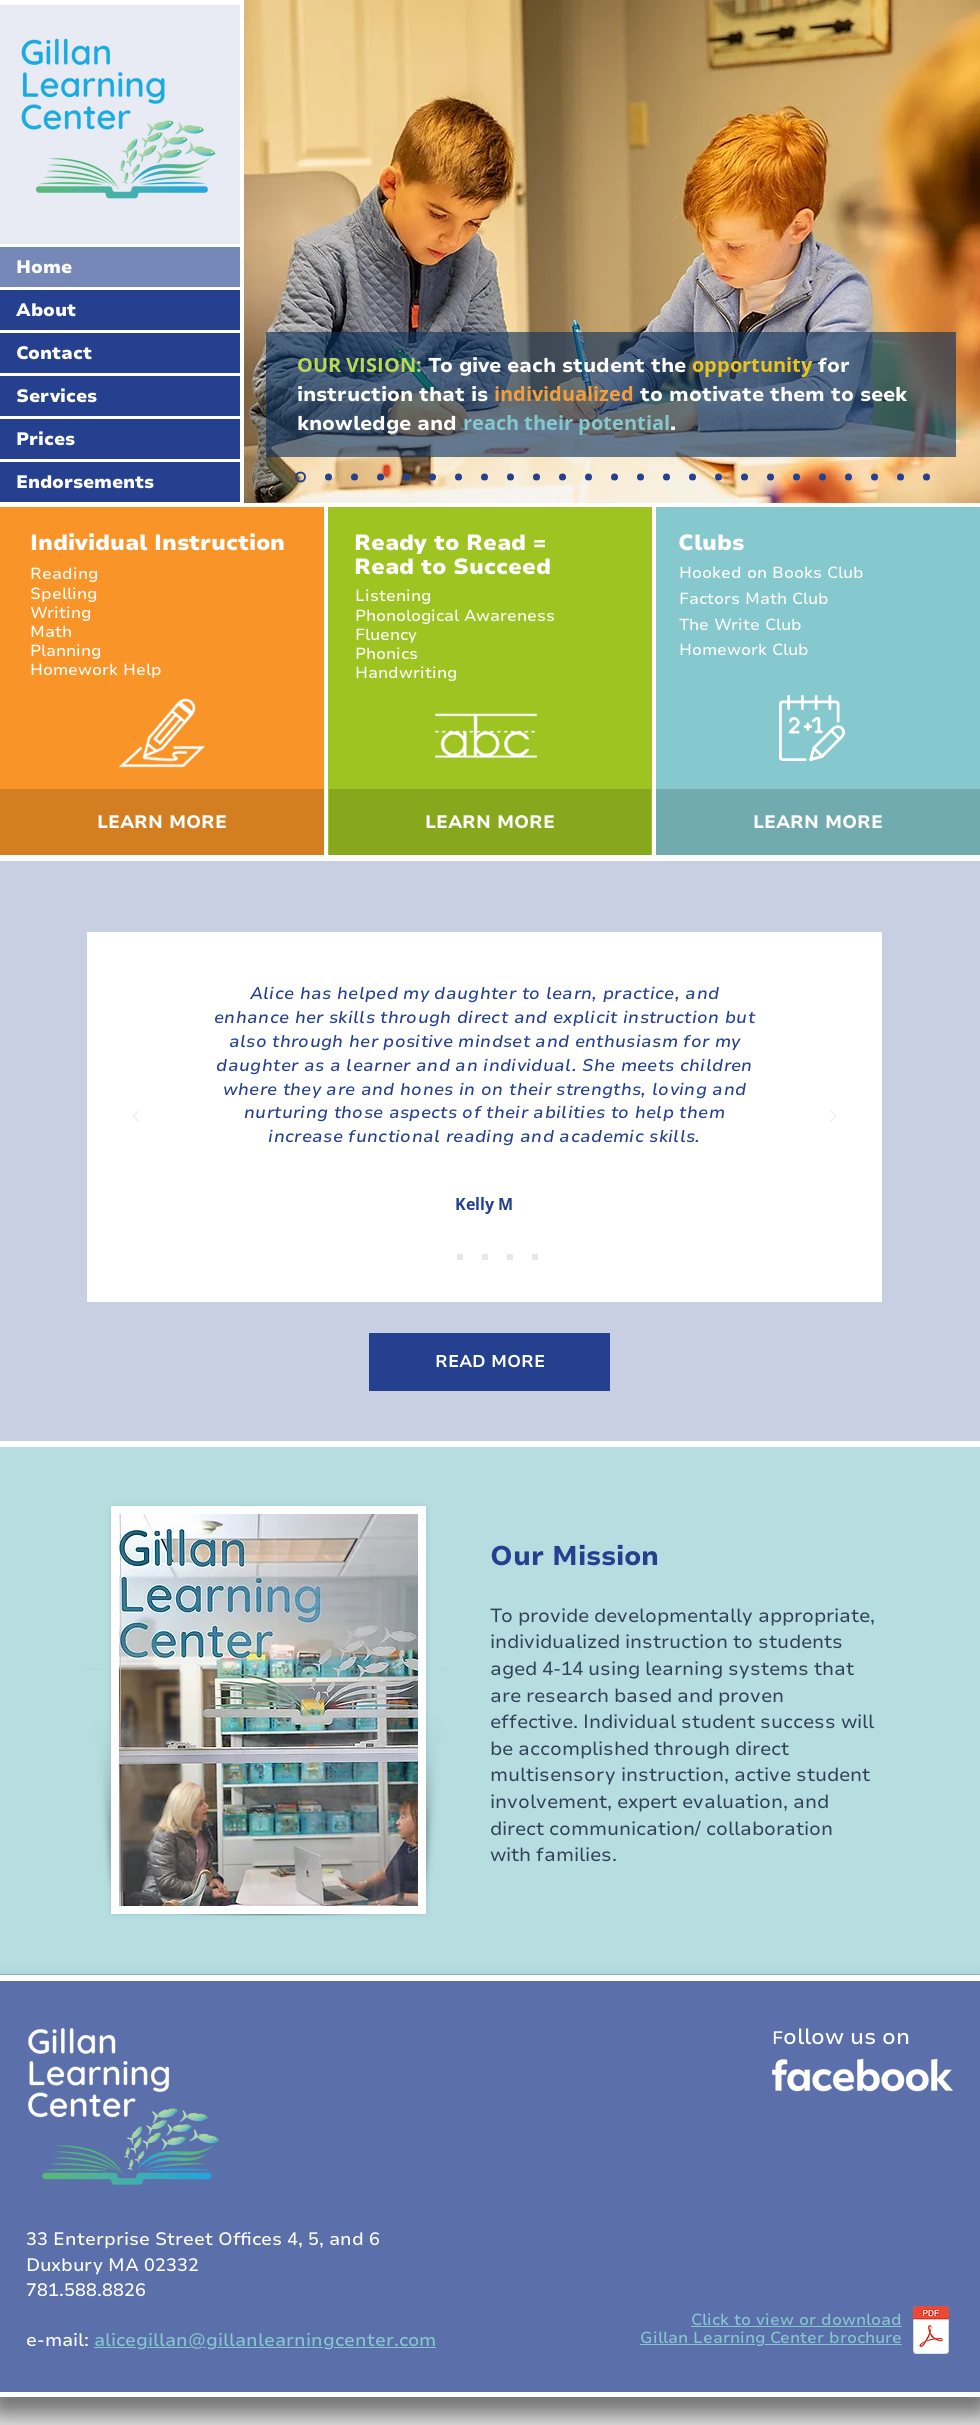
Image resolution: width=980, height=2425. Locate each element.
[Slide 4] (354, 477)
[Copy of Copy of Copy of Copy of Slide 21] (926, 477)
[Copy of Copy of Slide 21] (874, 477)
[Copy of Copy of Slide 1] (485, 1257)
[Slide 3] (406, 477)
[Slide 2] (328, 477)
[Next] (833, 1117)
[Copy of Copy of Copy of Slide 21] (900, 477)
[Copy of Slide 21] (848, 477)
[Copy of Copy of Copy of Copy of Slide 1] (535, 1257)
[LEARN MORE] (162, 822)
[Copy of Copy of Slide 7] (484, 477)
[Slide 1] (300, 477)
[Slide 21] (822, 477)
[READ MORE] (489, 1362)
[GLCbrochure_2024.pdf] (931, 2332)
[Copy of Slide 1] (460, 1257)
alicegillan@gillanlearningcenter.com (265, 2340)
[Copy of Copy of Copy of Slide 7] (536, 477)
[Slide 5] (380, 477)
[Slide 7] (432, 477)
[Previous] (136, 1117)
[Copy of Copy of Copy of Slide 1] (510, 1257)
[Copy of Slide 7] (458, 477)
